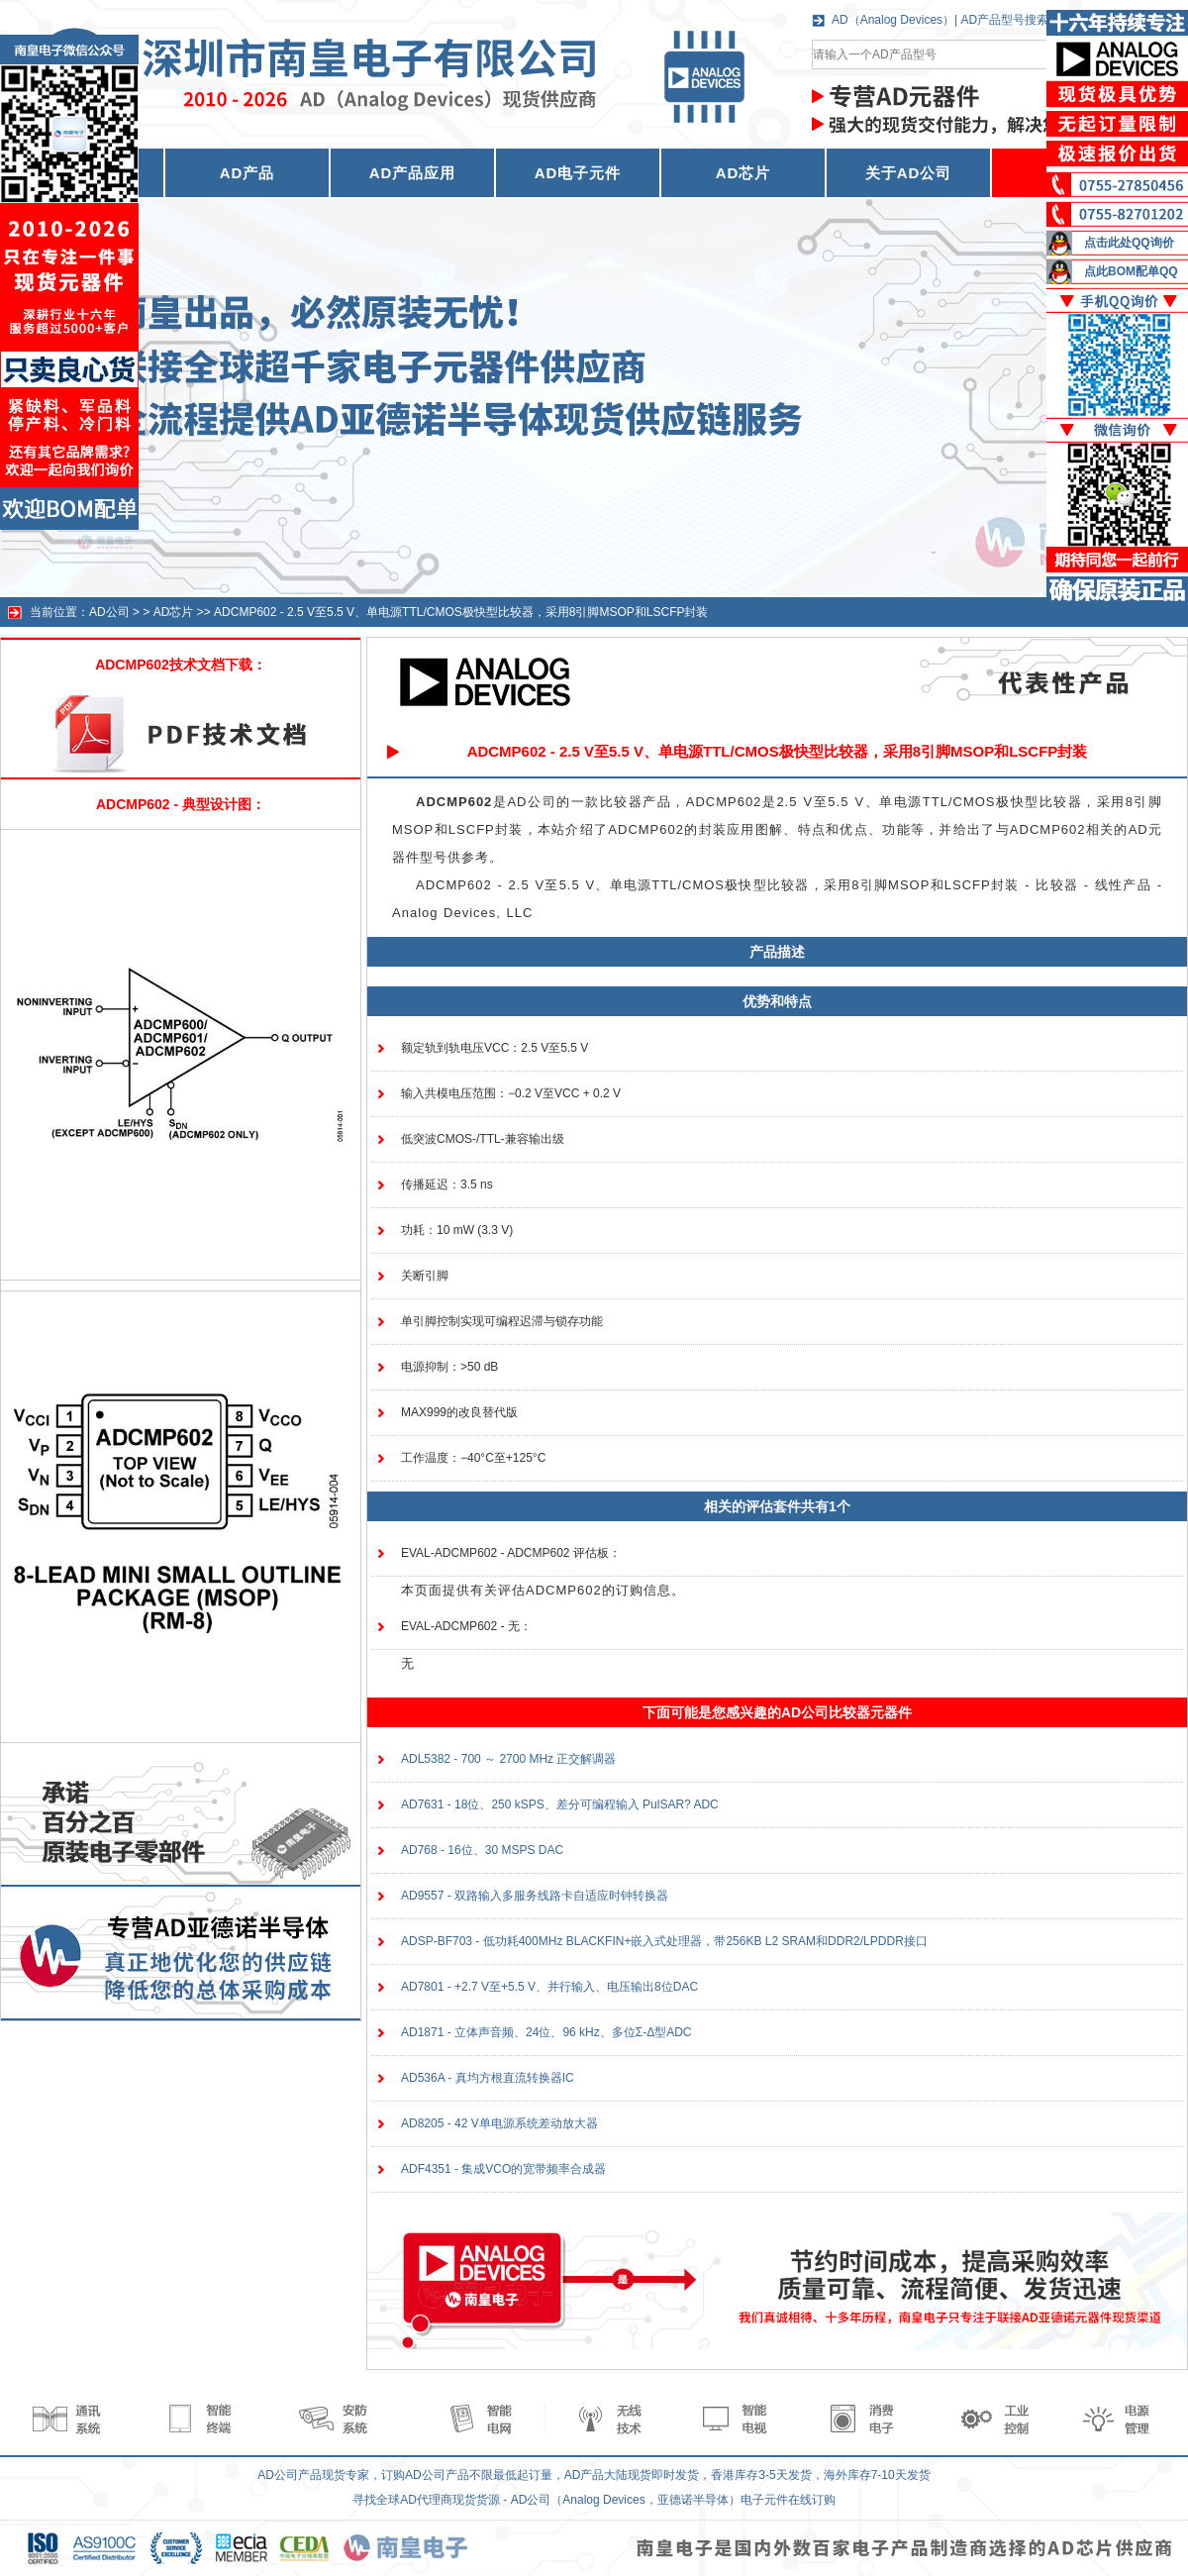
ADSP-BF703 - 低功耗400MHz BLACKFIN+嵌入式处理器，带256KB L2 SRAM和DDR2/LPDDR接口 (664, 1941)
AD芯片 (743, 172)
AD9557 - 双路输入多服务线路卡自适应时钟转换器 (534, 1896)
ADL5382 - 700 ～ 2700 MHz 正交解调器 (508, 1759)
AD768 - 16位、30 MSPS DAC (482, 1850)
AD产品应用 (412, 172)
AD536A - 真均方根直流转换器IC (487, 2078)
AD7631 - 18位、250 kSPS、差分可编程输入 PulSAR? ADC (560, 1804)
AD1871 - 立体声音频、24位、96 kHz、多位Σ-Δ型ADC (546, 2032)
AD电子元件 (578, 172)
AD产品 (247, 172)
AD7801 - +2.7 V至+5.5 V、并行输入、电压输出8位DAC (549, 1987)
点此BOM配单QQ (1131, 271)
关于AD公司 (908, 172)
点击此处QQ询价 (1129, 243)
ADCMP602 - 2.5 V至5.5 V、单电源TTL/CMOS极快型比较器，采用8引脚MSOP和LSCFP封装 (461, 612)
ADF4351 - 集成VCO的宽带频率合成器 (503, 2169)
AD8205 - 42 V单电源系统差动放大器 (499, 2123)
